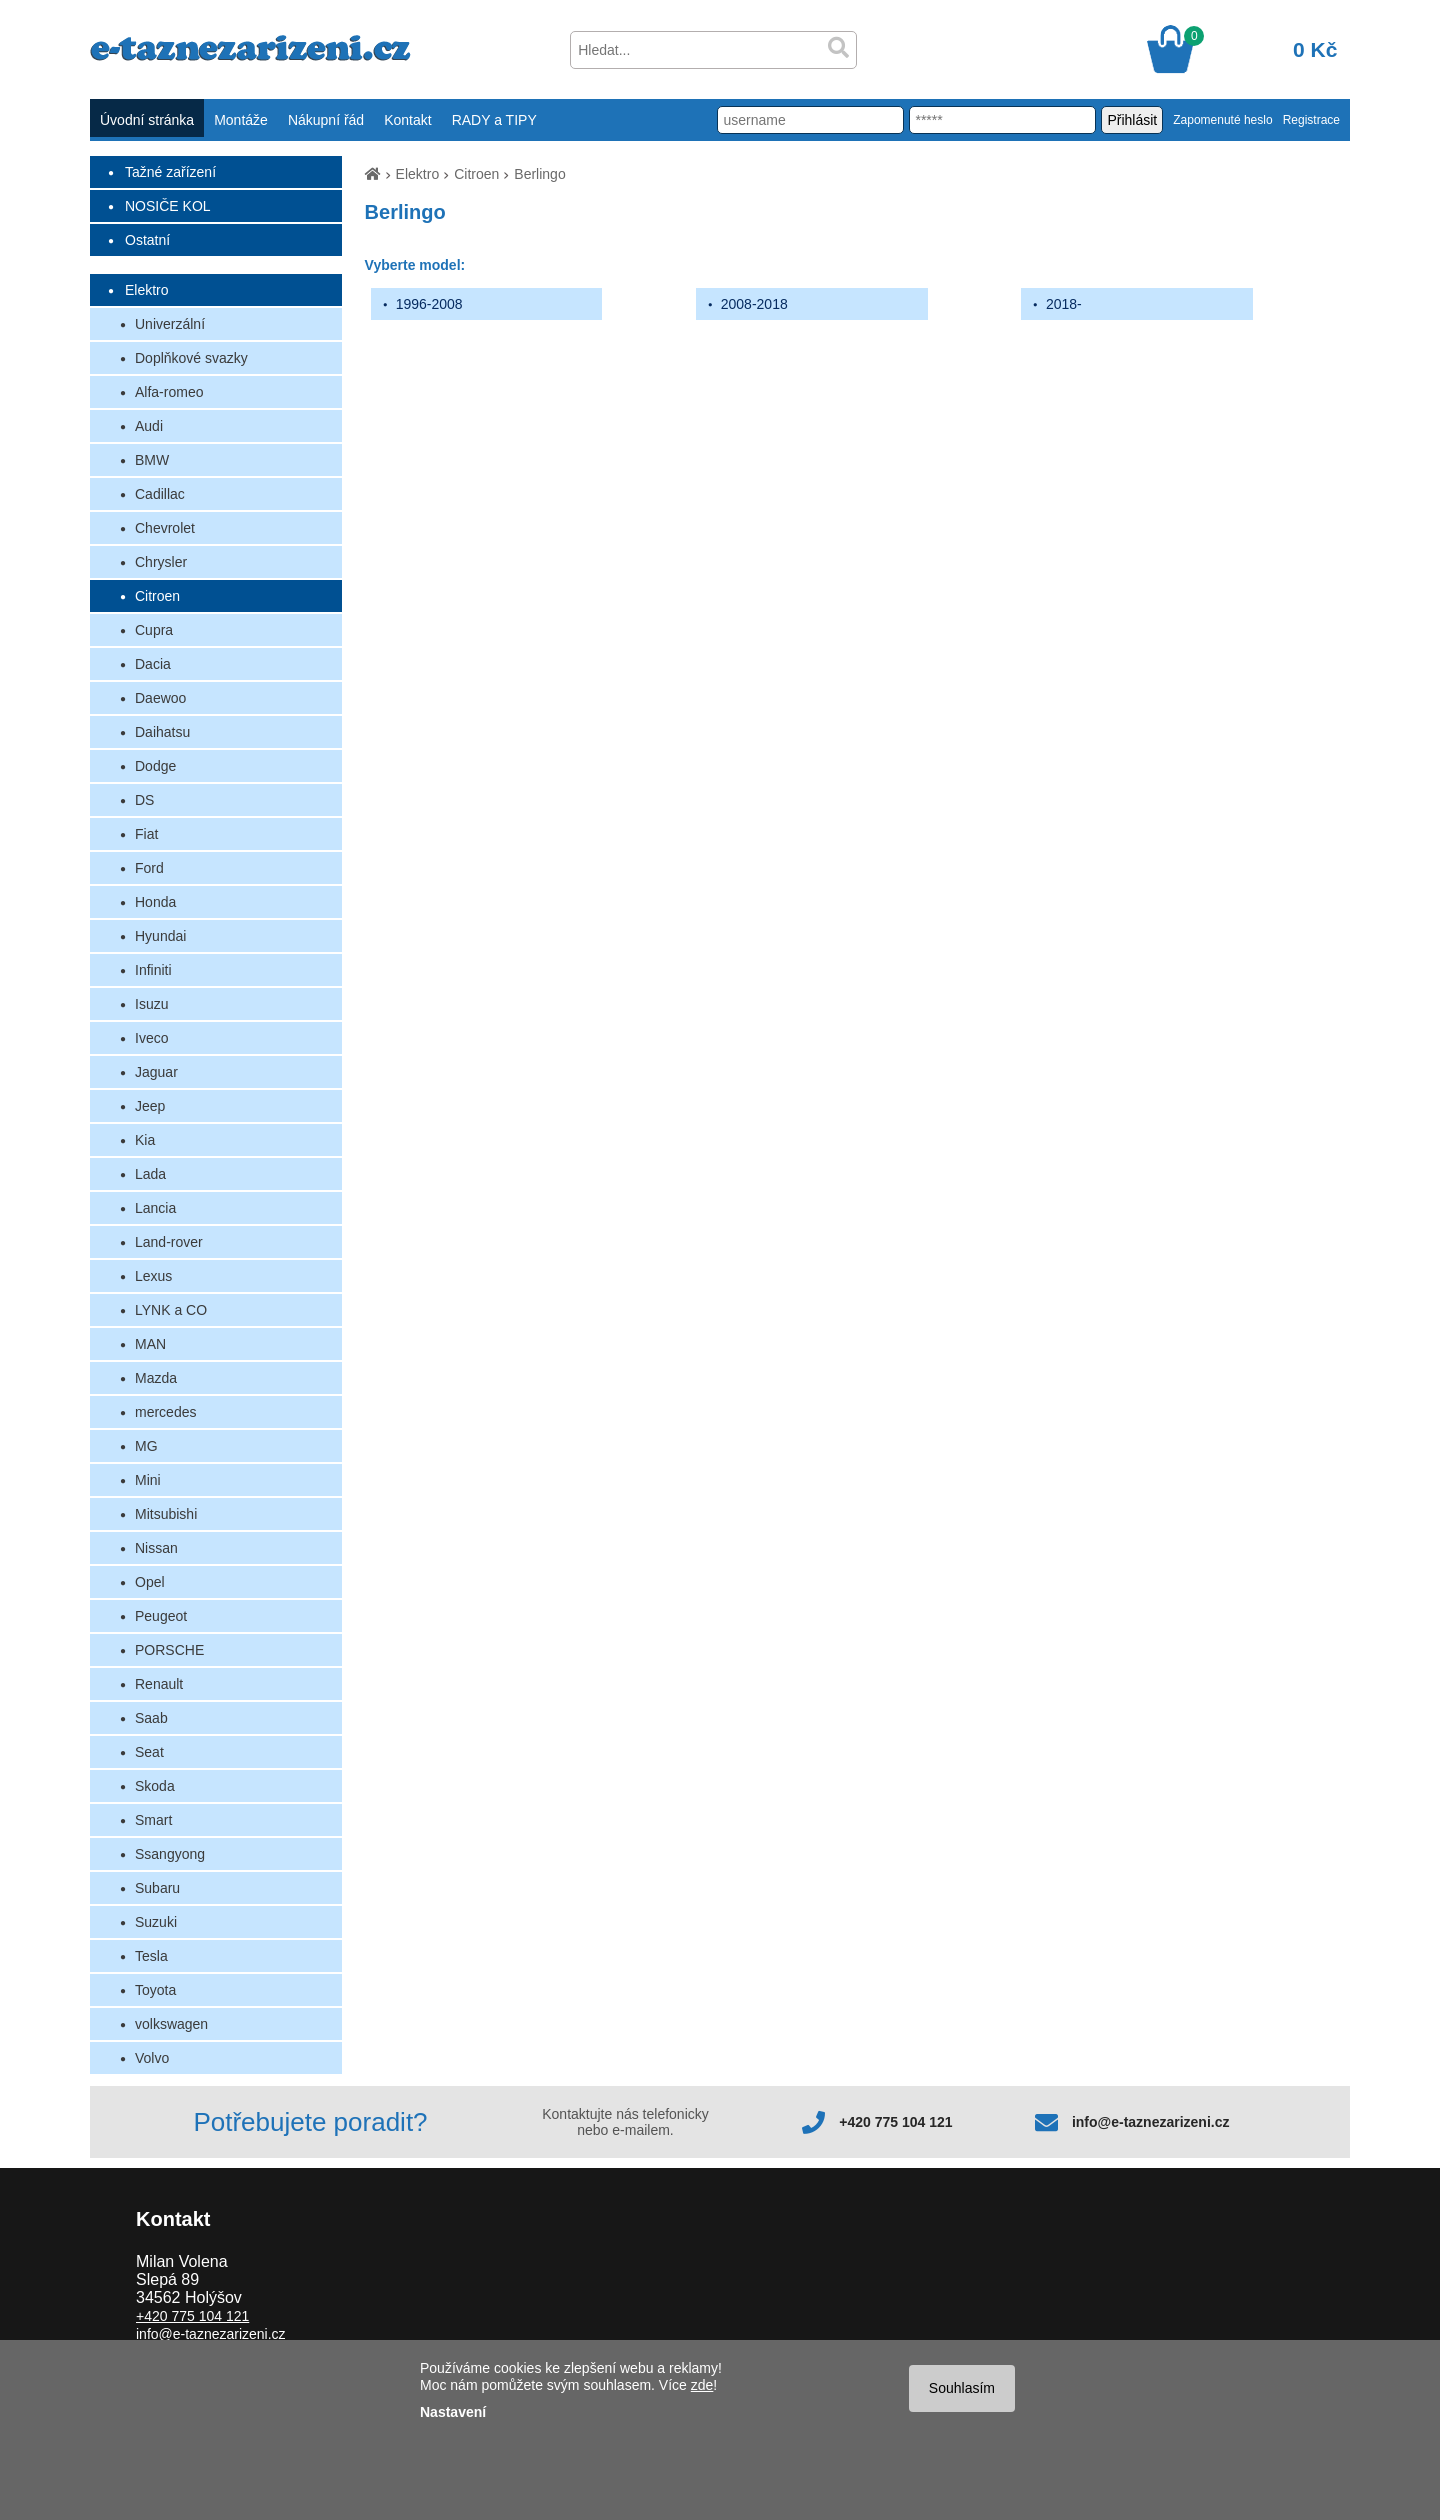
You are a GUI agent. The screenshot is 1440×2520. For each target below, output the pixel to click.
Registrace (1311, 120)
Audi (149, 426)
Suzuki (156, 1922)
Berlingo (539, 174)
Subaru (157, 1888)
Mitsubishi (166, 1514)
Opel (150, 1582)
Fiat (146, 834)
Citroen (157, 596)
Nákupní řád (326, 120)
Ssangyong (170, 1854)
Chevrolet (165, 528)
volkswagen (171, 2024)
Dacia (153, 664)
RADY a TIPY (494, 120)
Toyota (155, 1990)
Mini (148, 1480)
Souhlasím (962, 2388)
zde (702, 2385)
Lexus (153, 1276)
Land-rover (169, 1242)
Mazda (156, 1378)
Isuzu (151, 1004)
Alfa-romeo (169, 392)
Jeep (150, 1106)
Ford (149, 868)
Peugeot (161, 1616)
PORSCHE (169, 1650)
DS (144, 800)
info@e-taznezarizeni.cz (1151, 2122)
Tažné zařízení (170, 172)
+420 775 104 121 (895, 2122)
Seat (149, 1752)
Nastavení (453, 2412)
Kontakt (407, 120)
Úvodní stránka (147, 120)
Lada (150, 1174)
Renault (159, 1684)
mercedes (165, 1412)
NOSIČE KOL (168, 206)
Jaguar (156, 1072)
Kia (145, 1140)
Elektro (147, 290)
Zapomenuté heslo (1222, 120)
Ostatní (147, 240)
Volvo (152, 2058)
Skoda (155, 1786)
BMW (152, 460)
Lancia (155, 1208)
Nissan (156, 1548)
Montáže (241, 120)
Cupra (154, 630)
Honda (155, 902)
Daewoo (160, 698)
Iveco (151, 1038)
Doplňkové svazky (191, 358)
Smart (153, 1820)
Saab (151, 1718)
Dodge (155, 766)
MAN (150, 1344)
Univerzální (170, 324)
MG (146, 1446)
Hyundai (160, 936)
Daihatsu (162, 732)
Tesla (151, 1956)
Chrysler (161, 562)
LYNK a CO (171, 1310)
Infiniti (153, 970)
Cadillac (160, 494)
